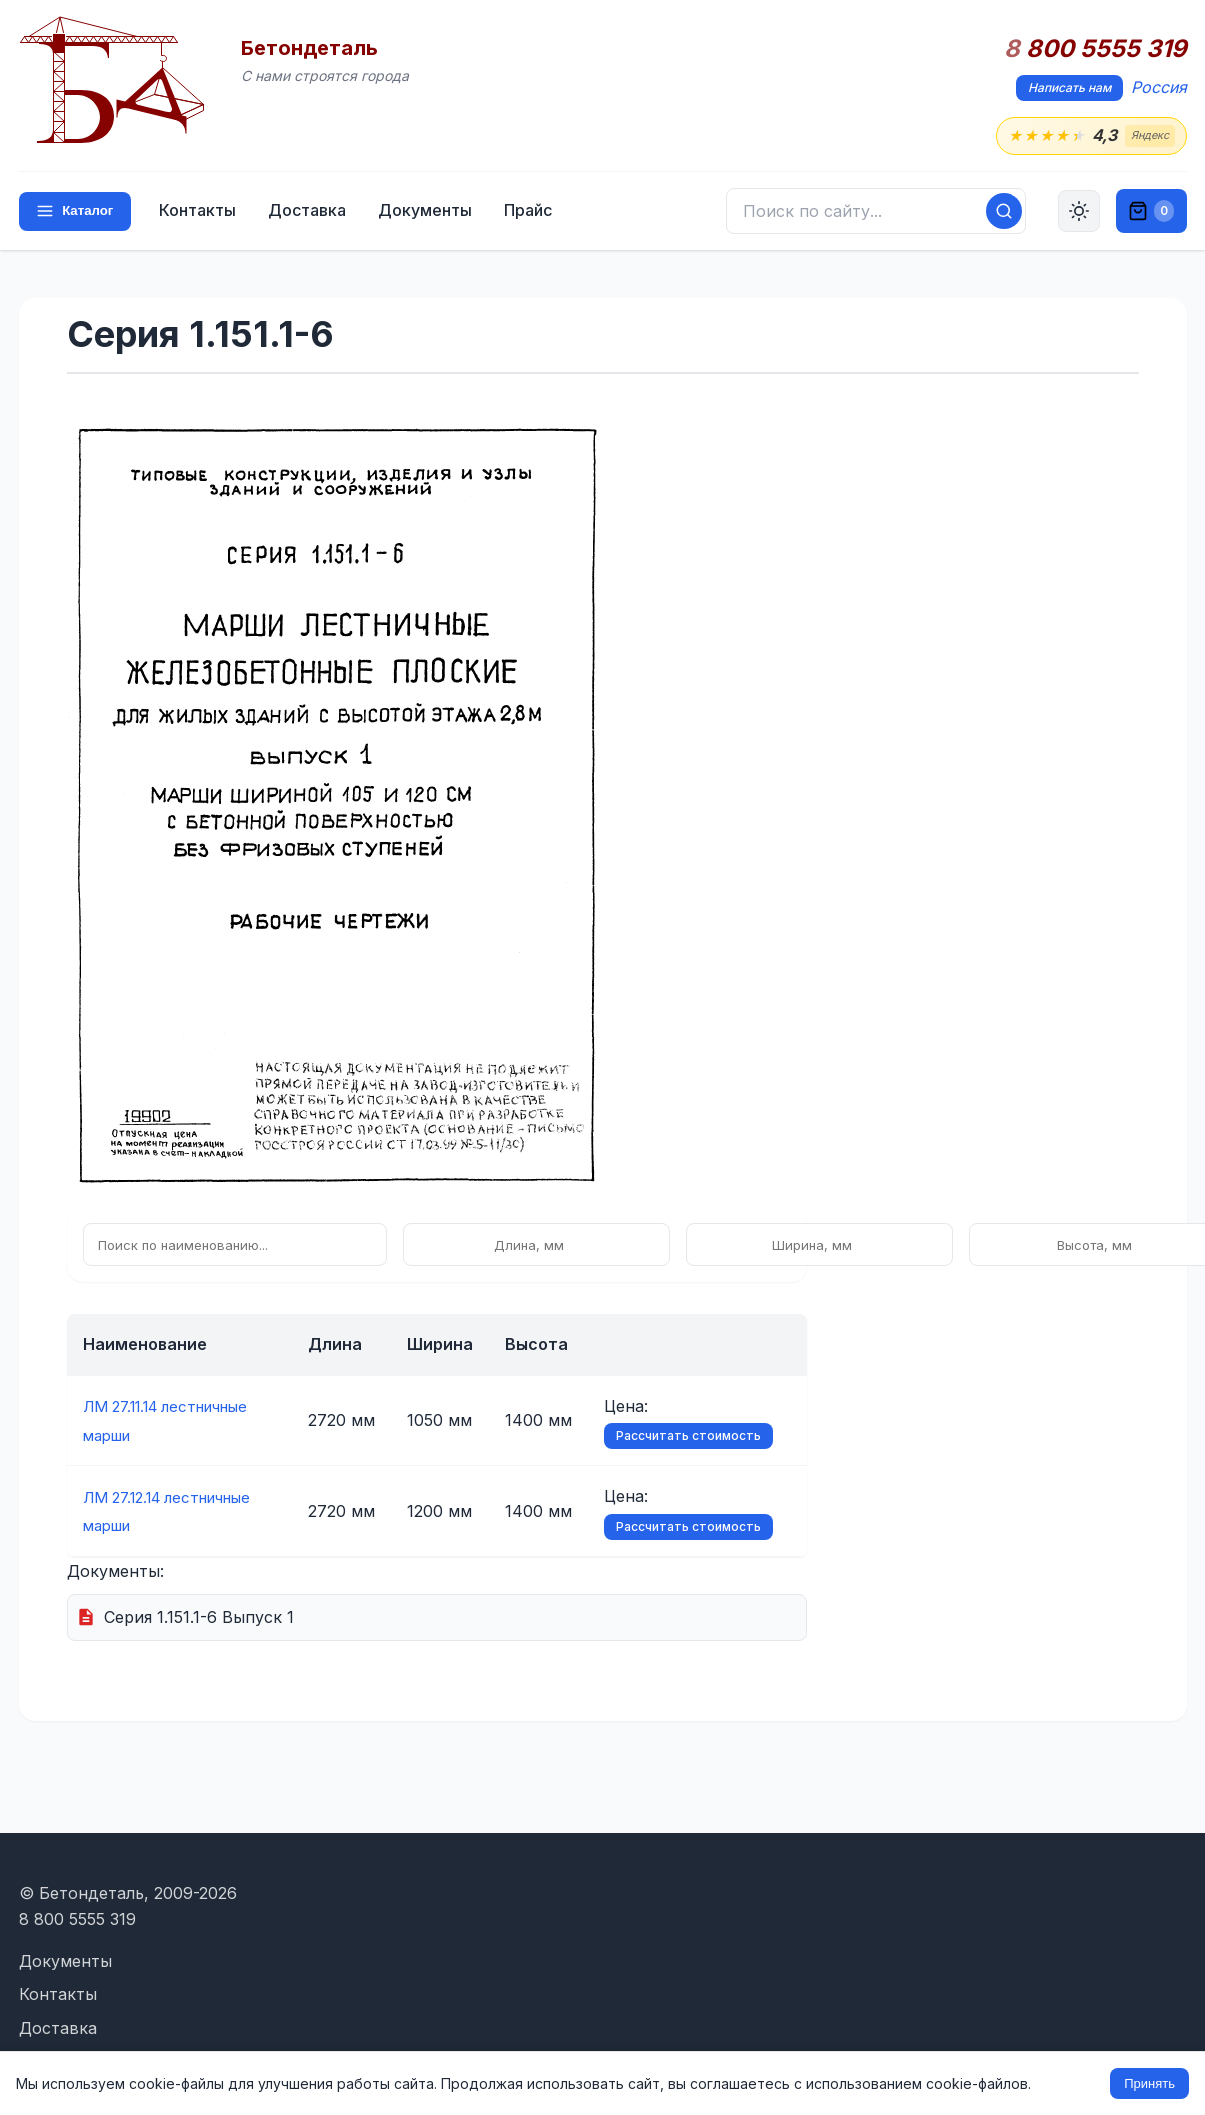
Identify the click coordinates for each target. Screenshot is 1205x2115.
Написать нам (1069, 87)
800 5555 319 (1095, 49)
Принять (1149, 2083)
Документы (429, 212)
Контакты (201, 212)
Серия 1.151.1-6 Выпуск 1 (199, 1618)
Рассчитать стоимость (700, 1436)
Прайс (532, 212)
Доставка (311, 212)
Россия (1159, 87)
